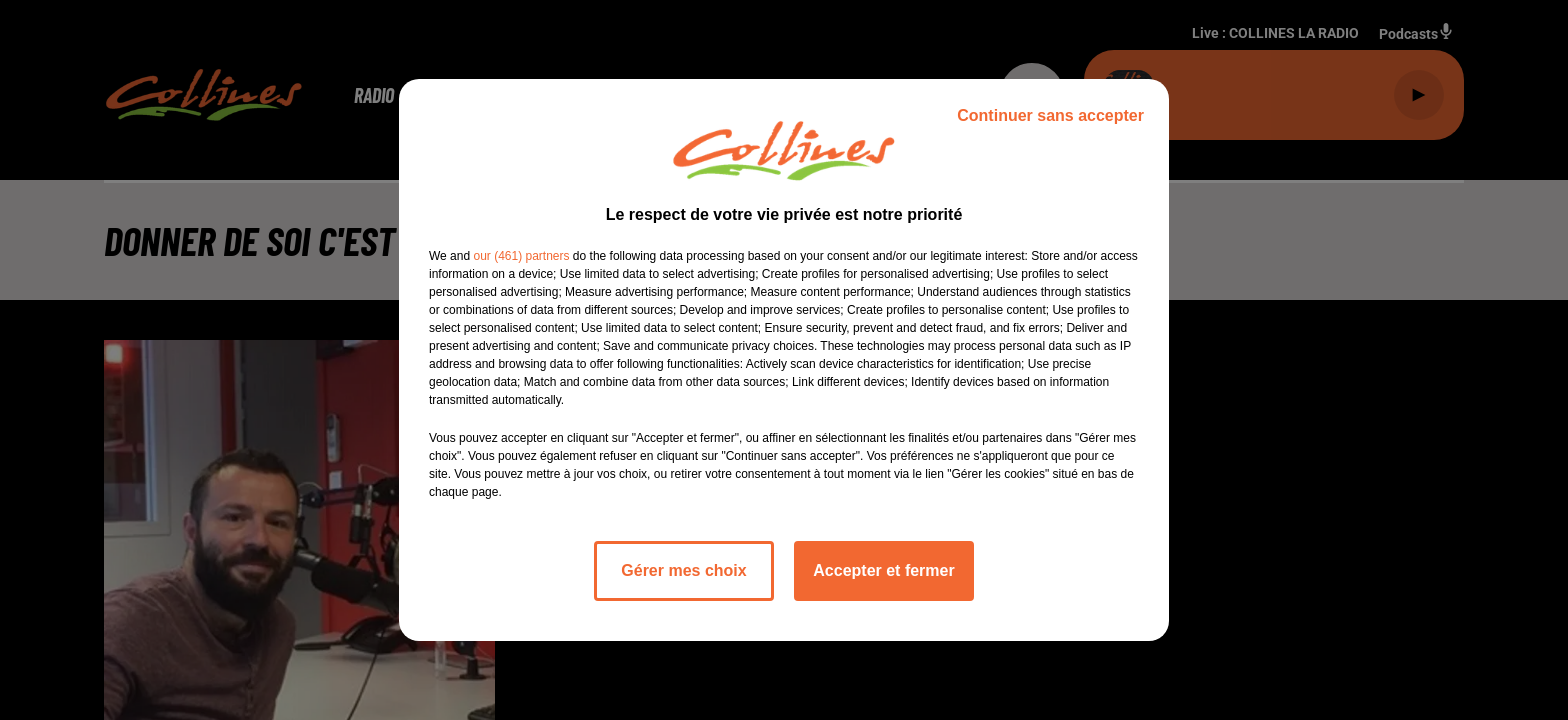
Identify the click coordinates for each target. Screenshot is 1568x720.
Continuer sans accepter (1050, 115)
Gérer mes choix (683, 570)
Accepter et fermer (883, 570)
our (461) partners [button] (521, 256)
